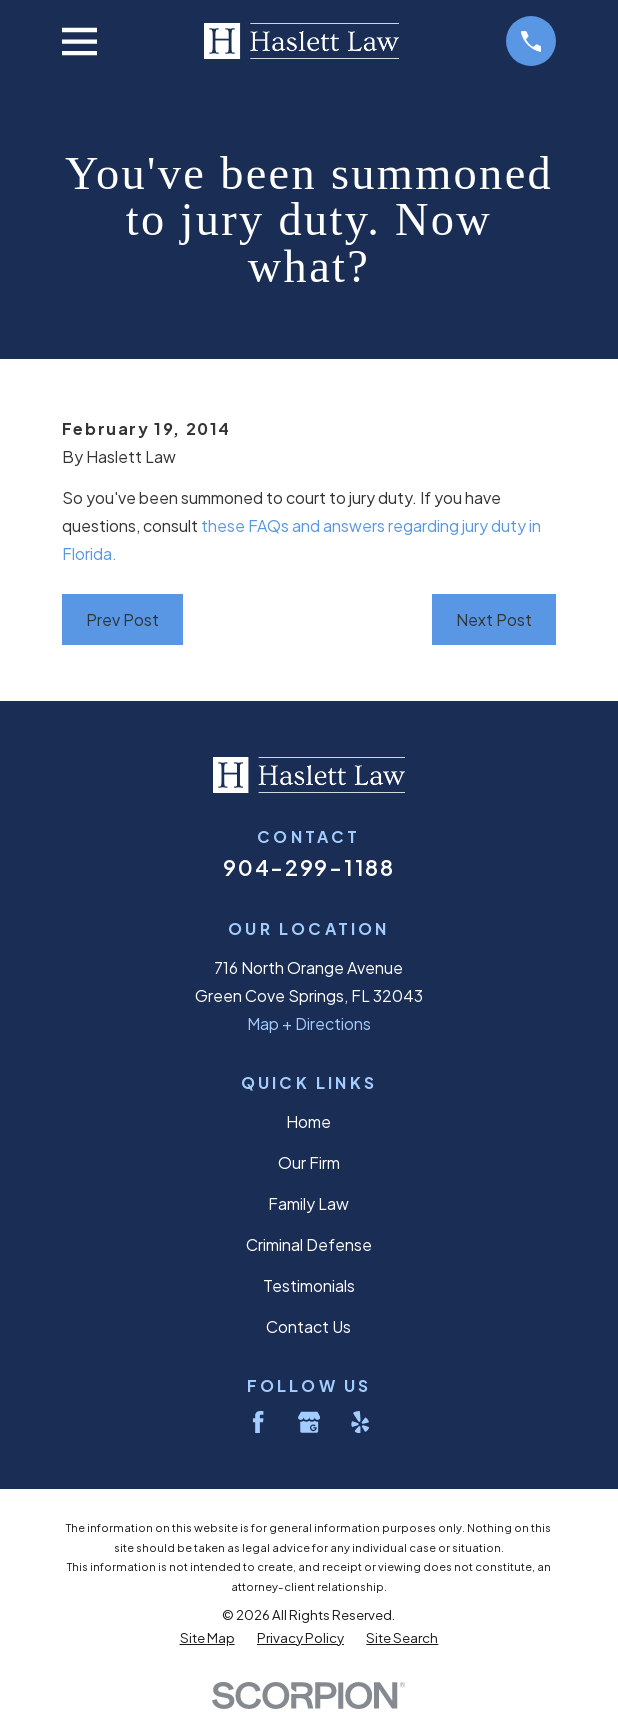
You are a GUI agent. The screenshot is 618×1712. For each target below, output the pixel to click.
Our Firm (309, 1162)
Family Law (308, 1203)
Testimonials (309, 1285)
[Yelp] (360, 1422)
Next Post (494, 619)
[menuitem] (207, 1637)
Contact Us (308, 1326)
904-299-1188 (308, 867)
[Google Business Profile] (309, 1422)
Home (308, 1121)
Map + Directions (309, 1023)
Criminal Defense (309, 1244)
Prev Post (122, 619)
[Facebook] (258, 1422)
